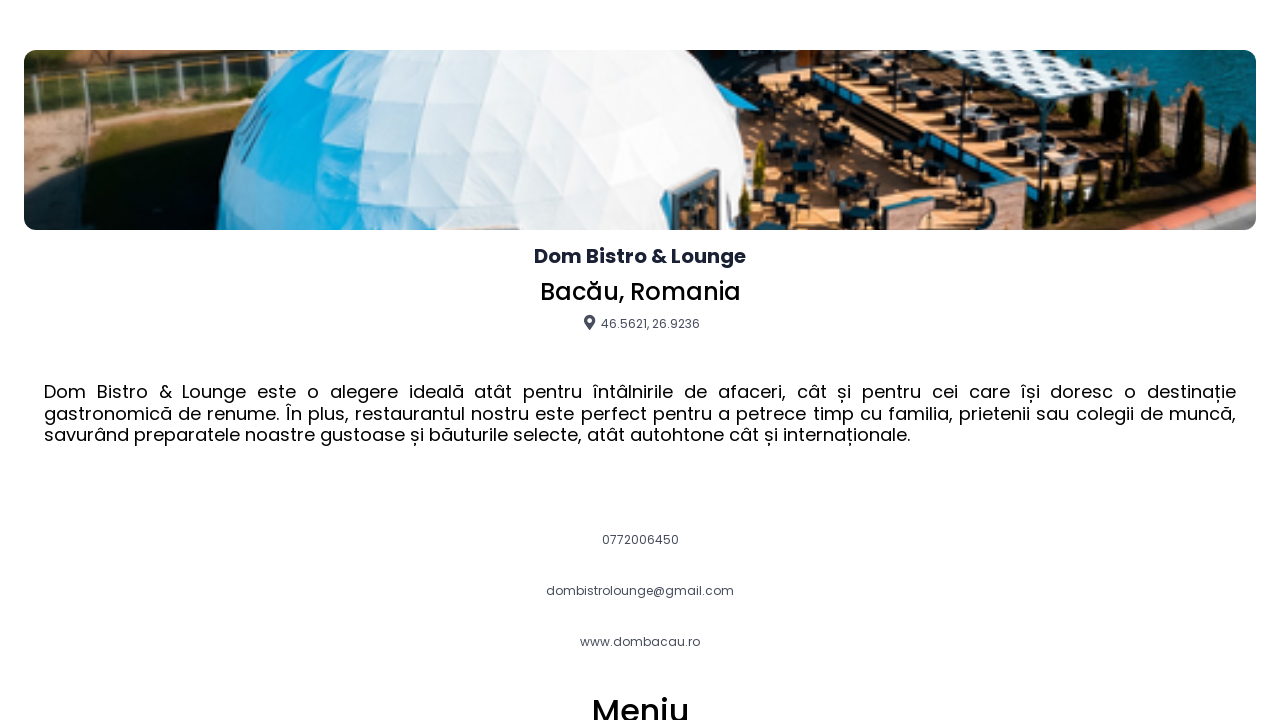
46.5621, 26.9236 (640, 323)
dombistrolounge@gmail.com (640, 591)
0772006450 (640, 540)
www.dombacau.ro (640, 642)
